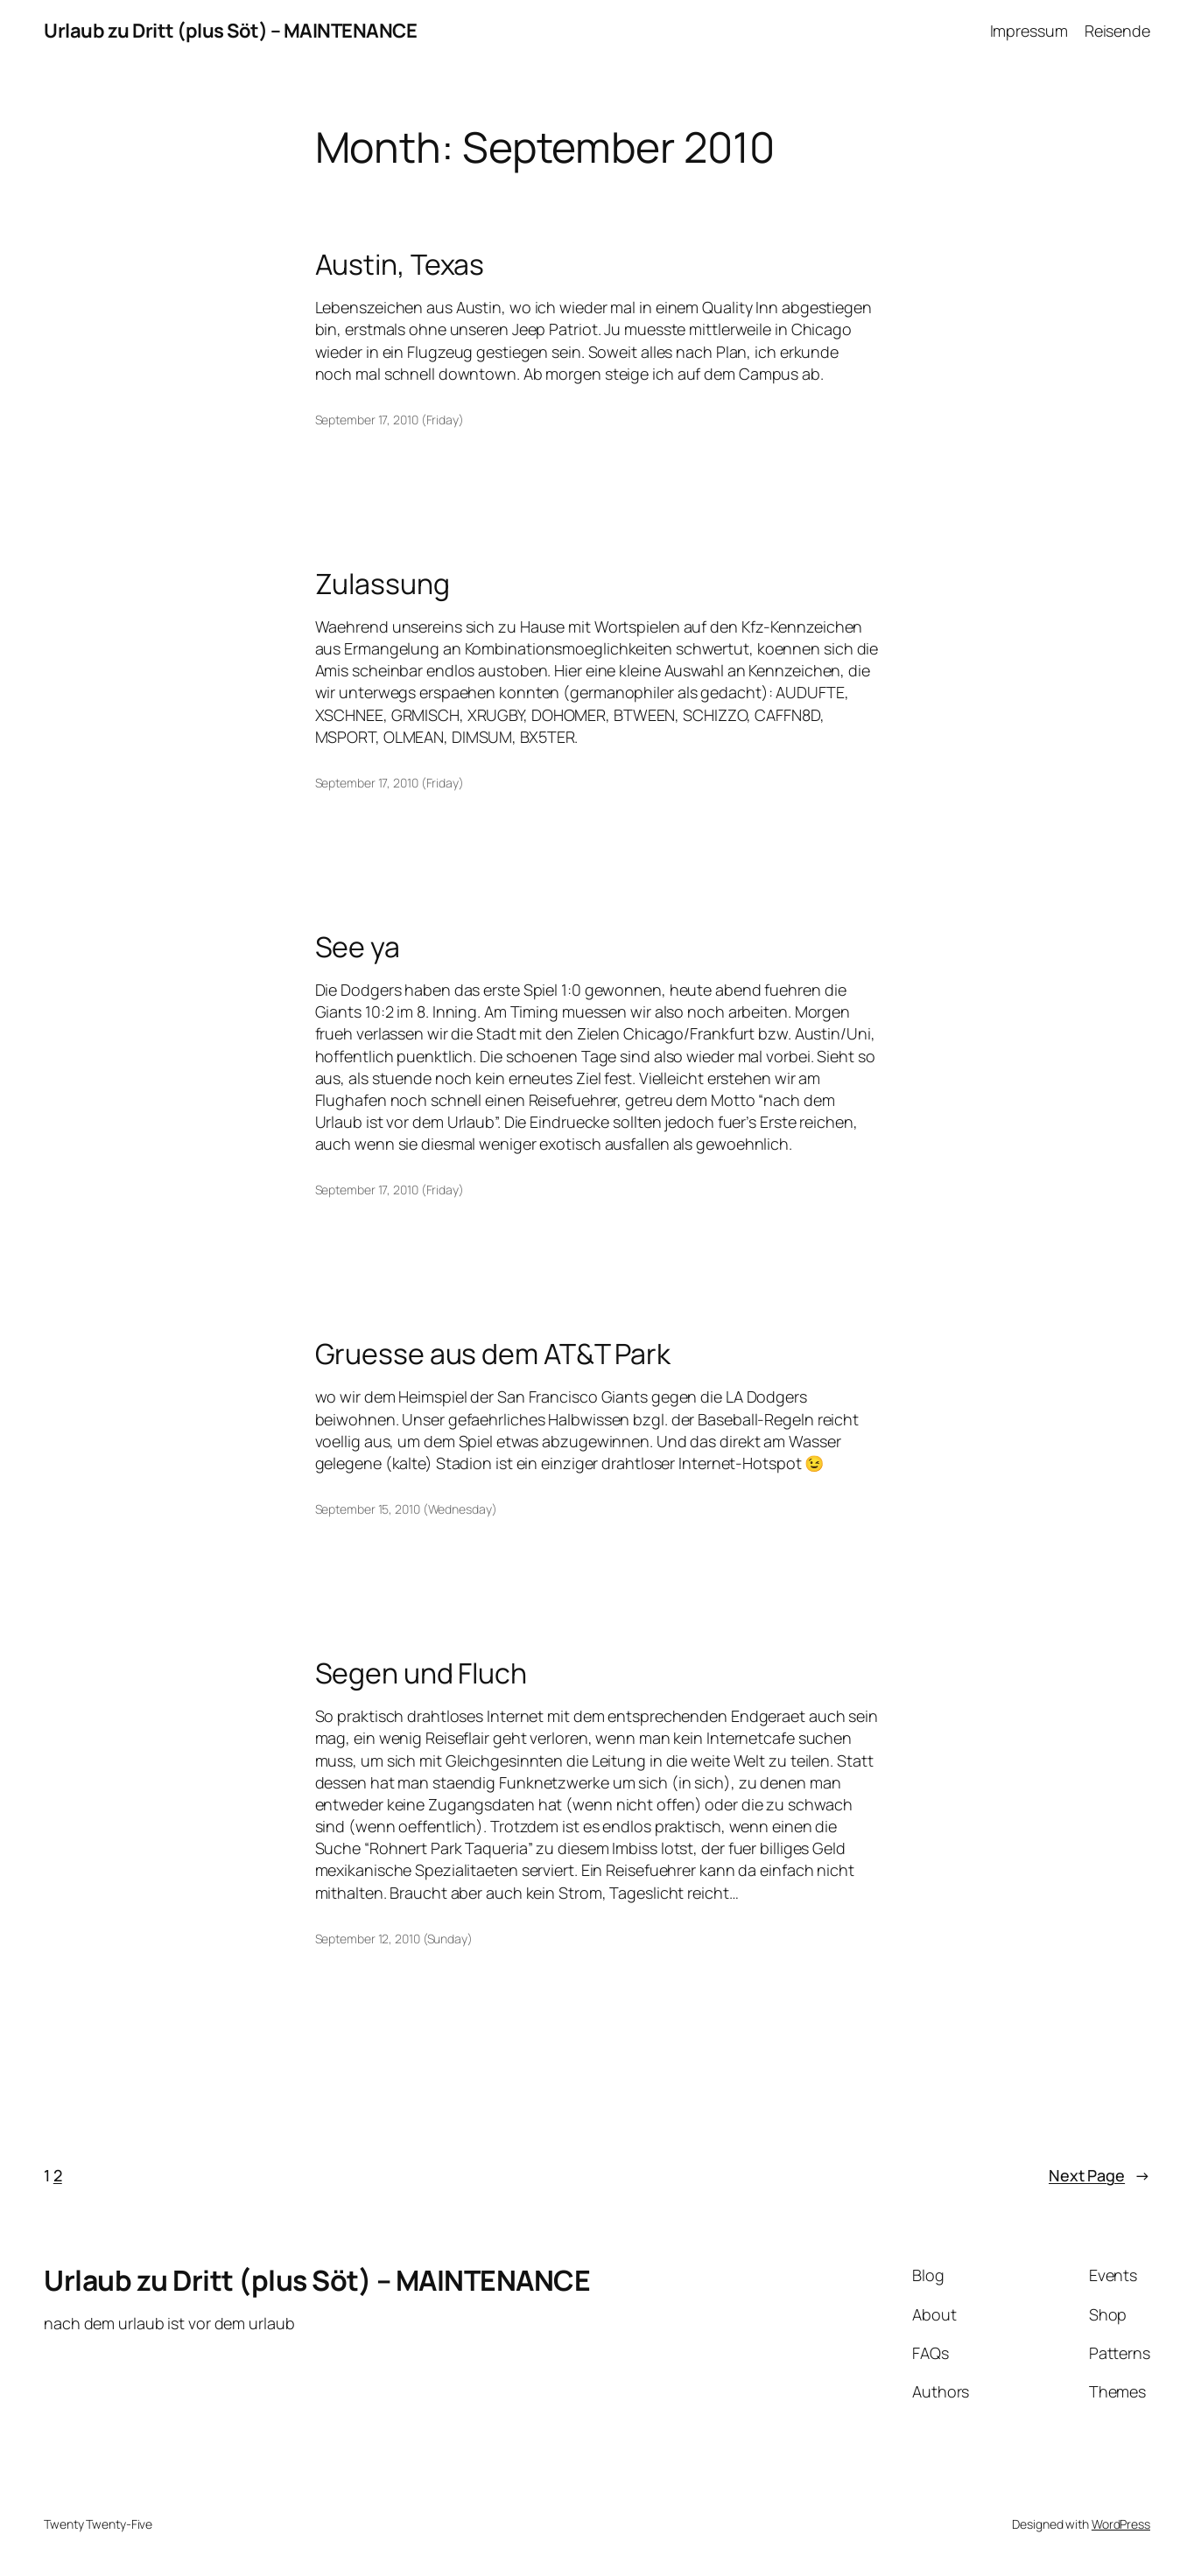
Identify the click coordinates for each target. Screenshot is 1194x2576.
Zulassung (382, 583)
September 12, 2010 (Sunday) (394, 1938)
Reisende (1117, 30)
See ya (357, 946)
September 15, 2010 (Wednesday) (406, 1509)
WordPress (1121, 2524)
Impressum (1029, 30)
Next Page (1099, 2176)
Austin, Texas (400, 264)
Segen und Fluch (421, 1673)
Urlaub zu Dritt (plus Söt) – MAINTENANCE (230, 31)
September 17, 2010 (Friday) (389, 419)
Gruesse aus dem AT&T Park (493, 1353)
